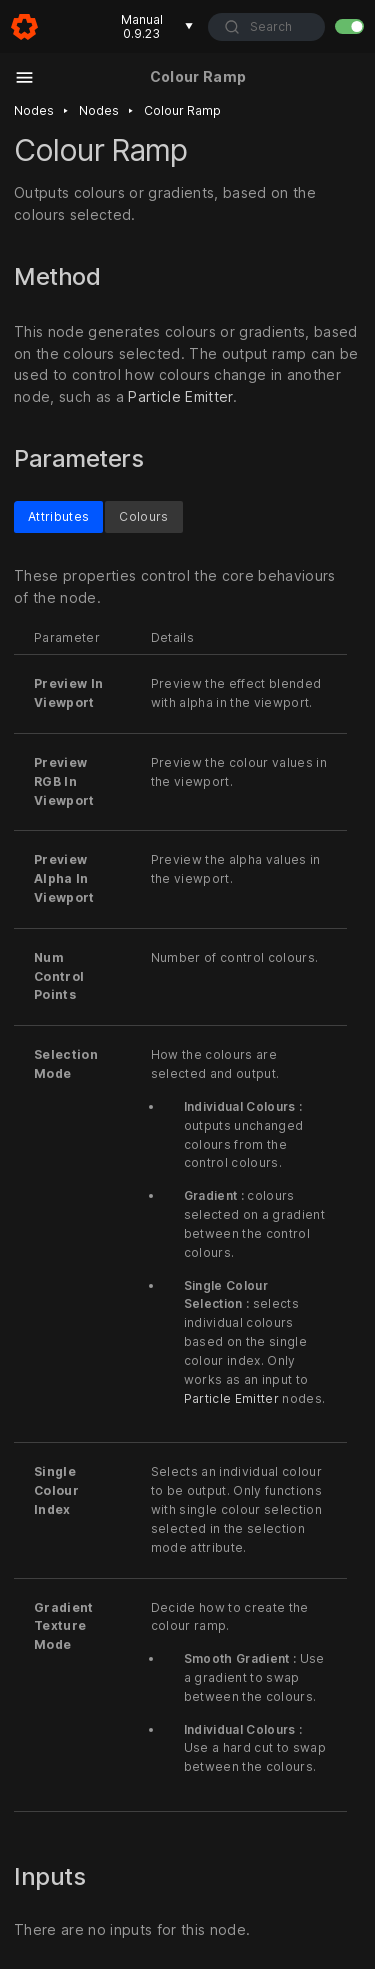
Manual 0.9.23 (157, 26)
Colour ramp (182, 110)
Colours (143, 516)
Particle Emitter (180, 396)
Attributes (58, 516)
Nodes (34, 110)
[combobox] (266, 27)
